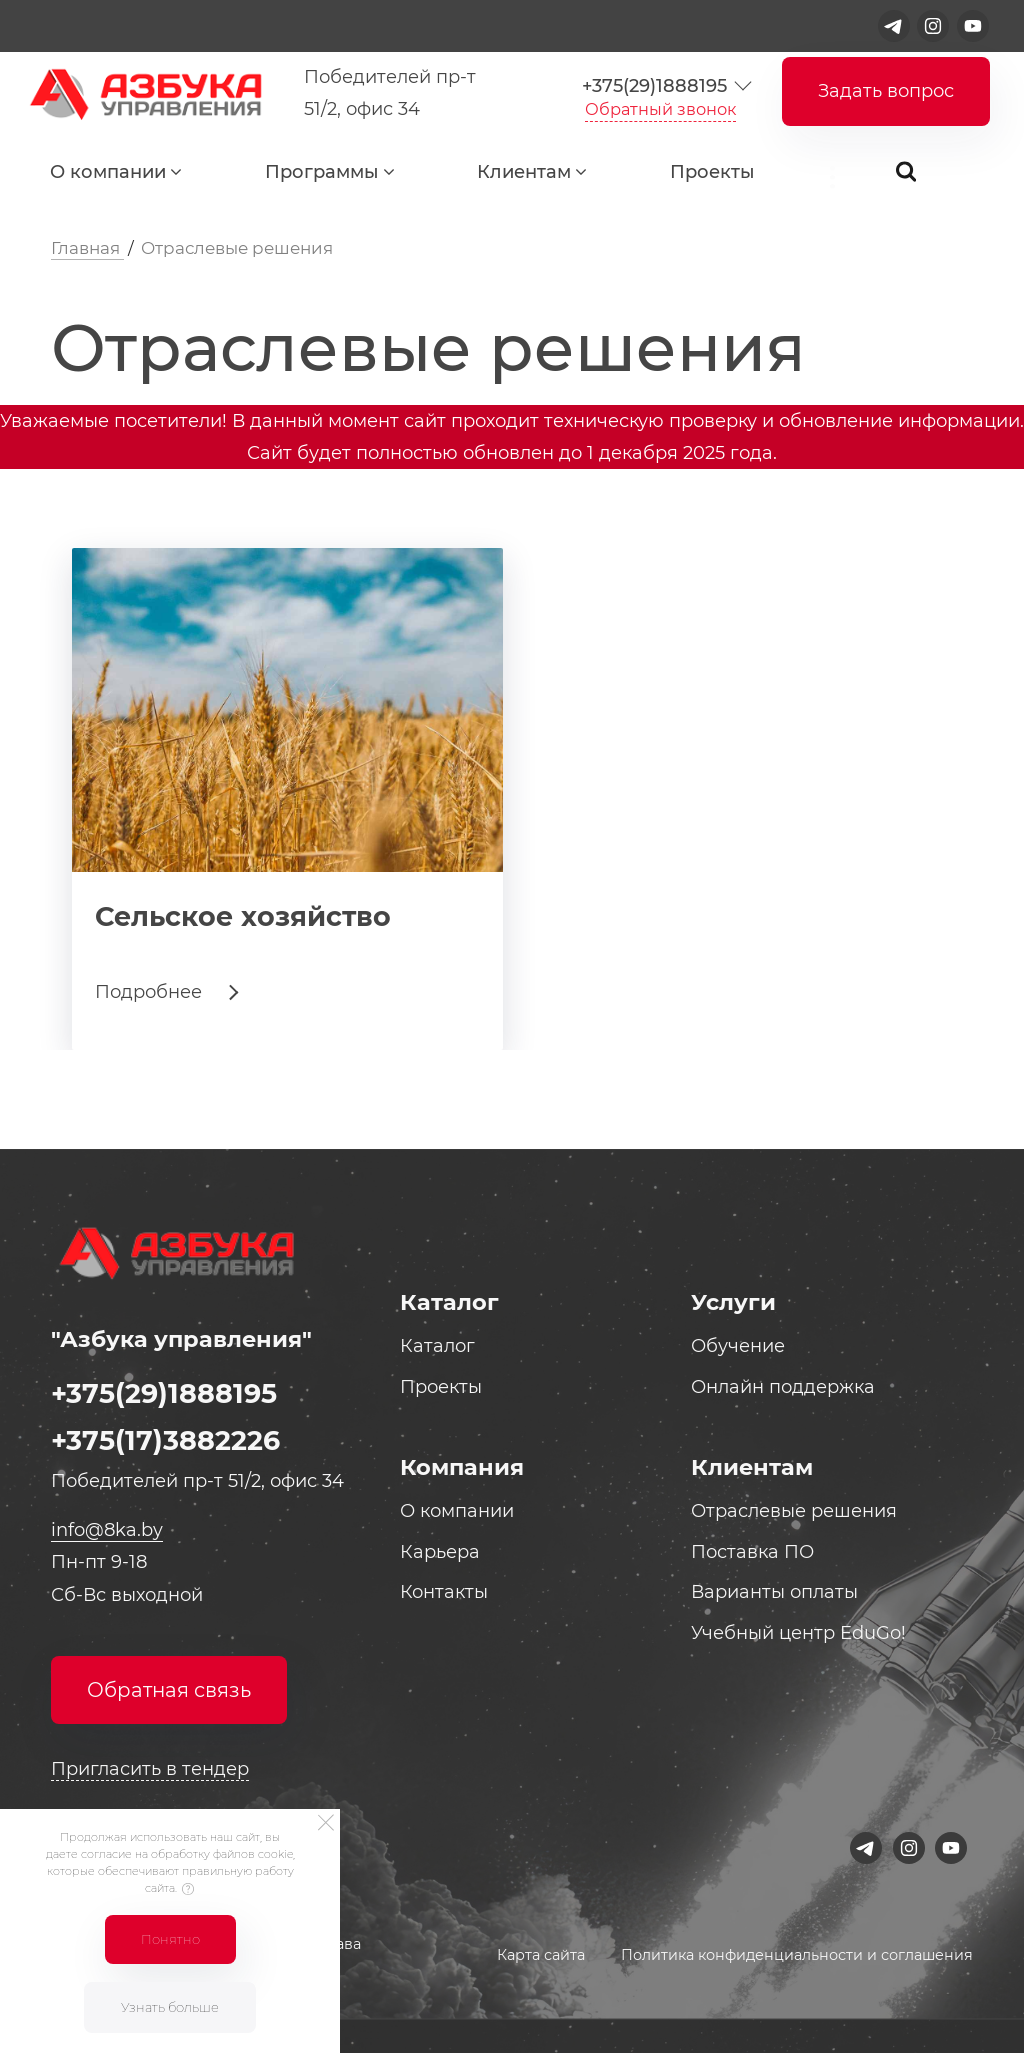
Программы (322, 172)
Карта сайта (541, 1955)
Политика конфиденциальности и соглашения (797, 1955)
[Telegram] (894, 26)
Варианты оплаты (774, 1592)
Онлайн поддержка (783, 1387)
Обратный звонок (660, 109)
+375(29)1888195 (654, 86)
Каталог (437, 1346)
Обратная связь (169, 1690)
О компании (108, 172)
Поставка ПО (752, 1552)
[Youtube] (973, 26)
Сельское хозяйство (243, 916)
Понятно (170, 1939)
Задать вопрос (886, 91)
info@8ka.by (107, 1530)
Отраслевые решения (794, 1511)
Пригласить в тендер (150, 1769)
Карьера (440, 1552)
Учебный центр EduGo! (798, 1633)
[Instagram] (933, 26)
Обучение (738, 1346)
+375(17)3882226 (165, 1440)
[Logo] (141, 93)
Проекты (712, 172)
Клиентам (524, 172)
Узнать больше (170, 2007)
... (844, 176)
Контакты (444, 1592)
